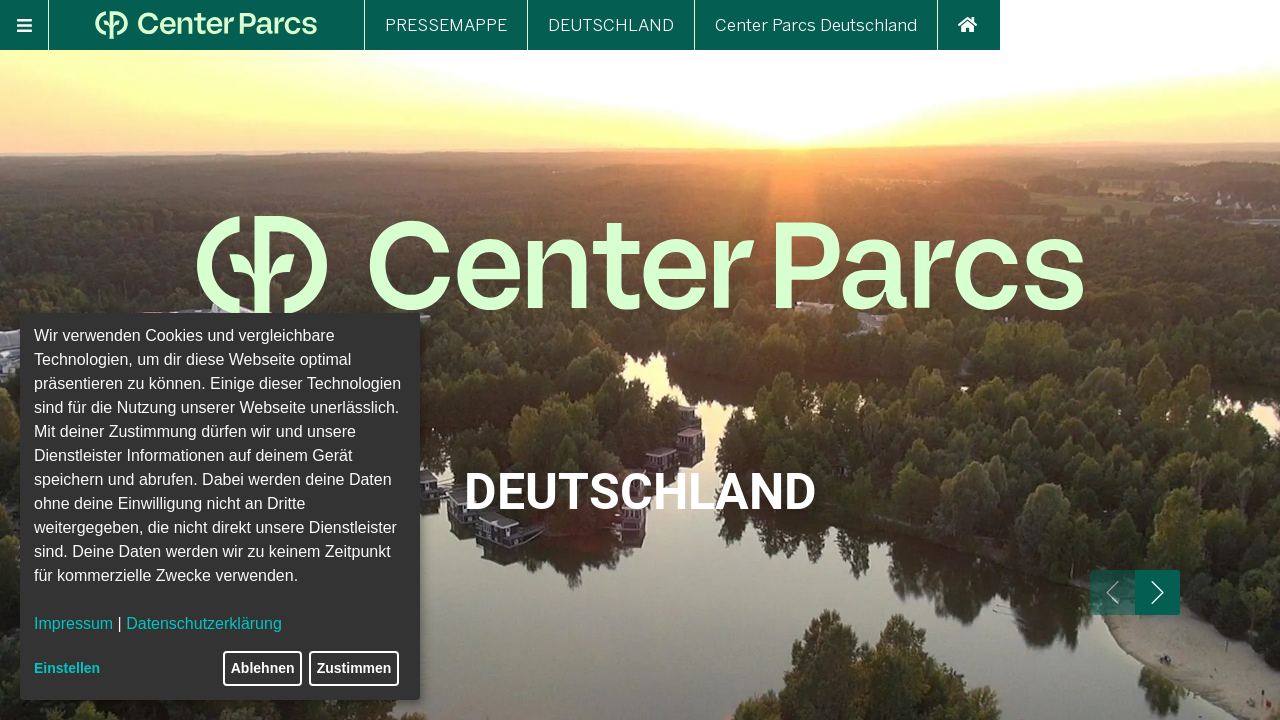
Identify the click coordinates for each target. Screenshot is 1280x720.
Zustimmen (354, 668)
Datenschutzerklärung (204, 623)
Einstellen (67, 668)
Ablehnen (263, 668)
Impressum (73, 623)
